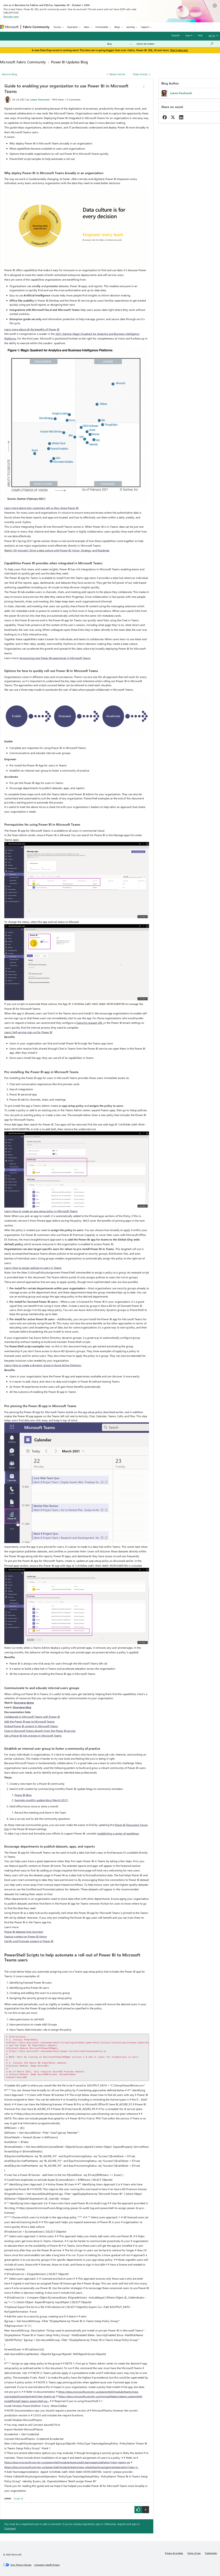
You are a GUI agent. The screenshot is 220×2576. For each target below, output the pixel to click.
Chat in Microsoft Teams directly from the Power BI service (39, 1731)
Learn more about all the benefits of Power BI (31, 329)
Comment (10, 2528)
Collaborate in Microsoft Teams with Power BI (32, 1716)
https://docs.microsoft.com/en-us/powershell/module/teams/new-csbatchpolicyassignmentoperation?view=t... (71, 2467)
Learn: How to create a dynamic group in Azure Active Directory (42, 1365)
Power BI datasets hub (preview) (23, 1931)
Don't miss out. (179, 50)
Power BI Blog (23, 1795)
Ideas (86, 26)
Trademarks (211, 2553)
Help (200, 35)
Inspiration (72, 26)
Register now (11, 16)
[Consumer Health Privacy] (47, 2565)
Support (145, 26)
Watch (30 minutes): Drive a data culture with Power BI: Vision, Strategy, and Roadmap (56, 550)
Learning (130, 26)
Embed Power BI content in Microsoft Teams (31, 1726)
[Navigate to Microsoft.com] (9, 27)
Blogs (117, 26)
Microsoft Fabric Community (23, 61)
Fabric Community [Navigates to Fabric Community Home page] (36, 27)
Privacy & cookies (174, 2553)
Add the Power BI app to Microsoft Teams (29, 1721)
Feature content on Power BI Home (25, 1936)
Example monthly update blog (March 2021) (41, 1800)
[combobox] (175, 44)
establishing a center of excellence (118, 1833)
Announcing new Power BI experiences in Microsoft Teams (55, 658)
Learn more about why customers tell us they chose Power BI (41, 508)
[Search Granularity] (119, 44)
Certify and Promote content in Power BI (28, 1941)
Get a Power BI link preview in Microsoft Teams (33, 1735)
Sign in (188, 35)
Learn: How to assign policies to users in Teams (33, 1268)
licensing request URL (89, 1022)
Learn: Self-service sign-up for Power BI (28, 1032)
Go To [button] (212, 35)
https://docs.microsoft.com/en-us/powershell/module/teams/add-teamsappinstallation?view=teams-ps (67, 2462)
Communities (101, 26)
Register (176, 35)
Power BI (18, 2498)
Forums (57, 26)
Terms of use (194, 2553)
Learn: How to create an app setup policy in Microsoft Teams (41, 1211)
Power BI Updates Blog (69, 61)
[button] (143, 86)
